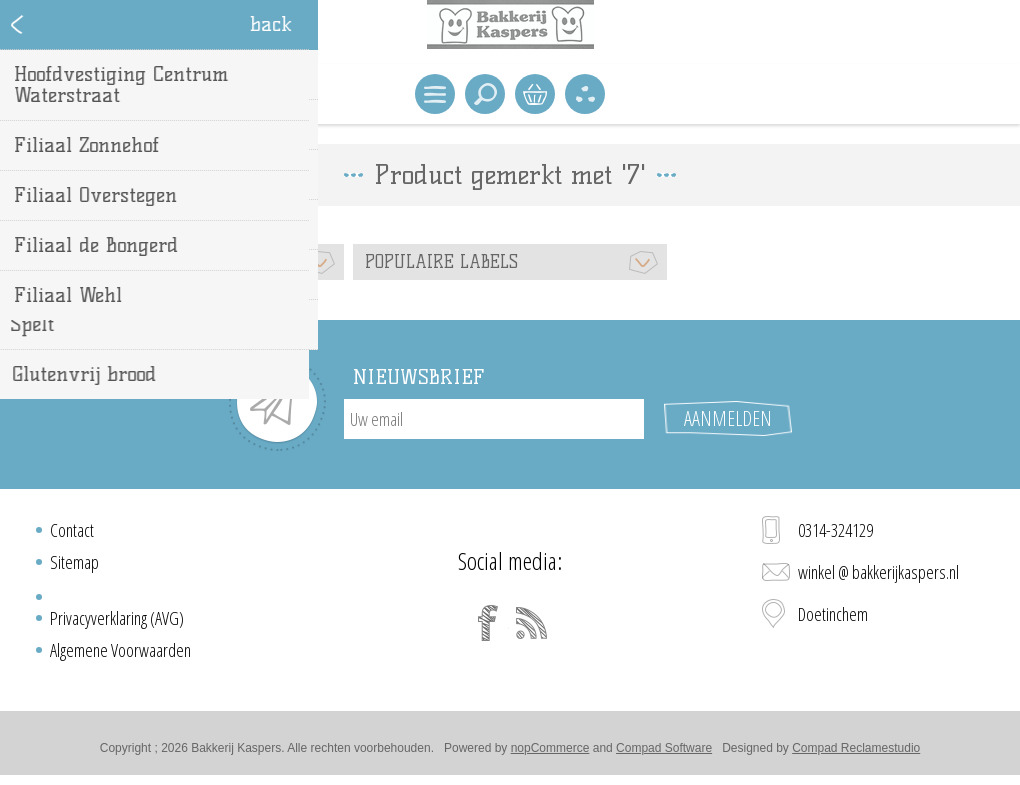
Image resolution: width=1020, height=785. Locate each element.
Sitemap (74, 562)
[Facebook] (488, 623)
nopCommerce (550, 748)
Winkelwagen (535, 94)
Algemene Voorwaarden (120, 650)
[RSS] (532, 623)
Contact (72, 530)
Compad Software (664, 748)
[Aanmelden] (494, 419)
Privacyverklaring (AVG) (117, 618)
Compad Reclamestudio (856, 748)
